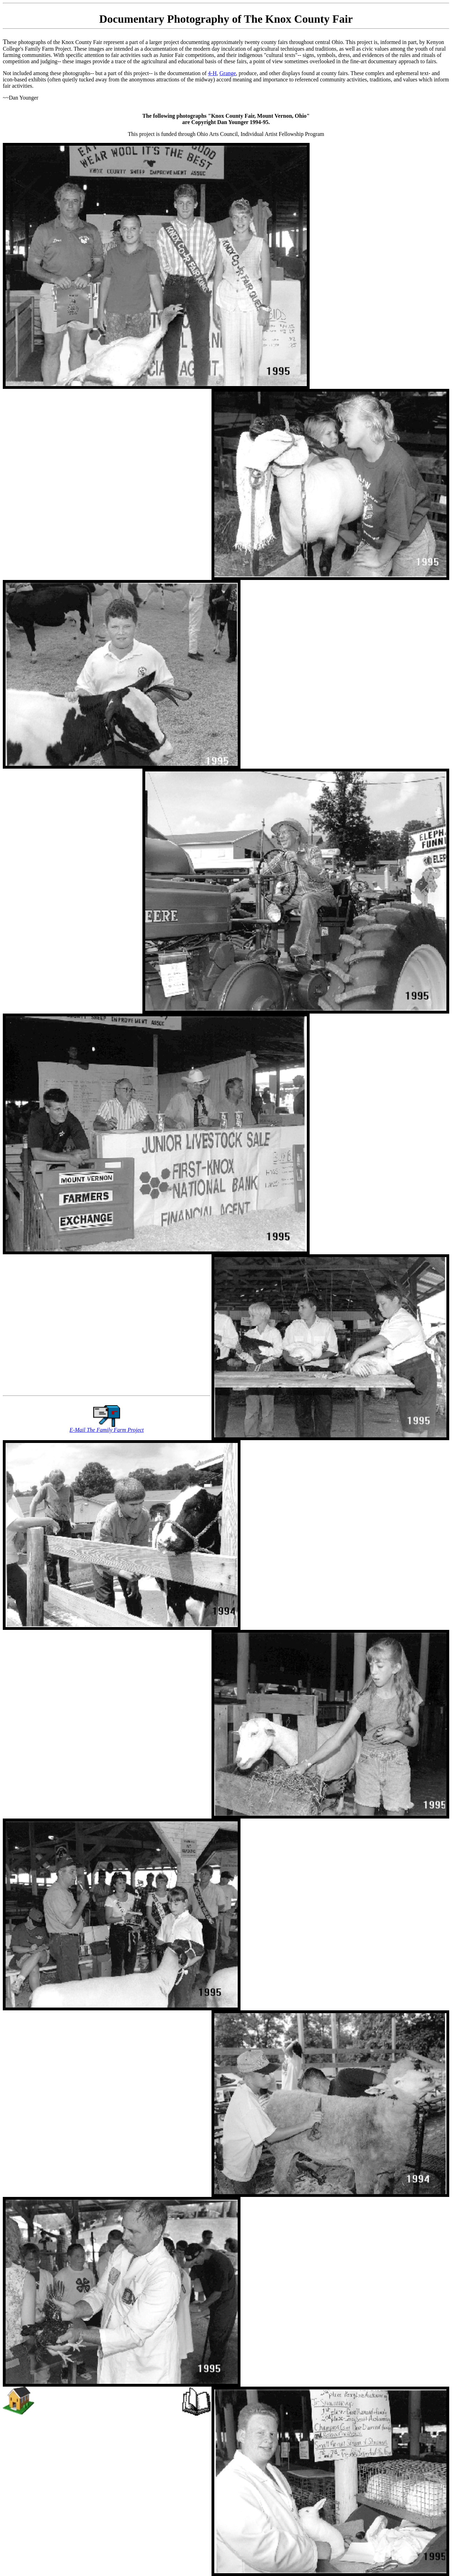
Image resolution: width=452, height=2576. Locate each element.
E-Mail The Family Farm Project (106, 1430)
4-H (212, 73)
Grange (228, 73)
